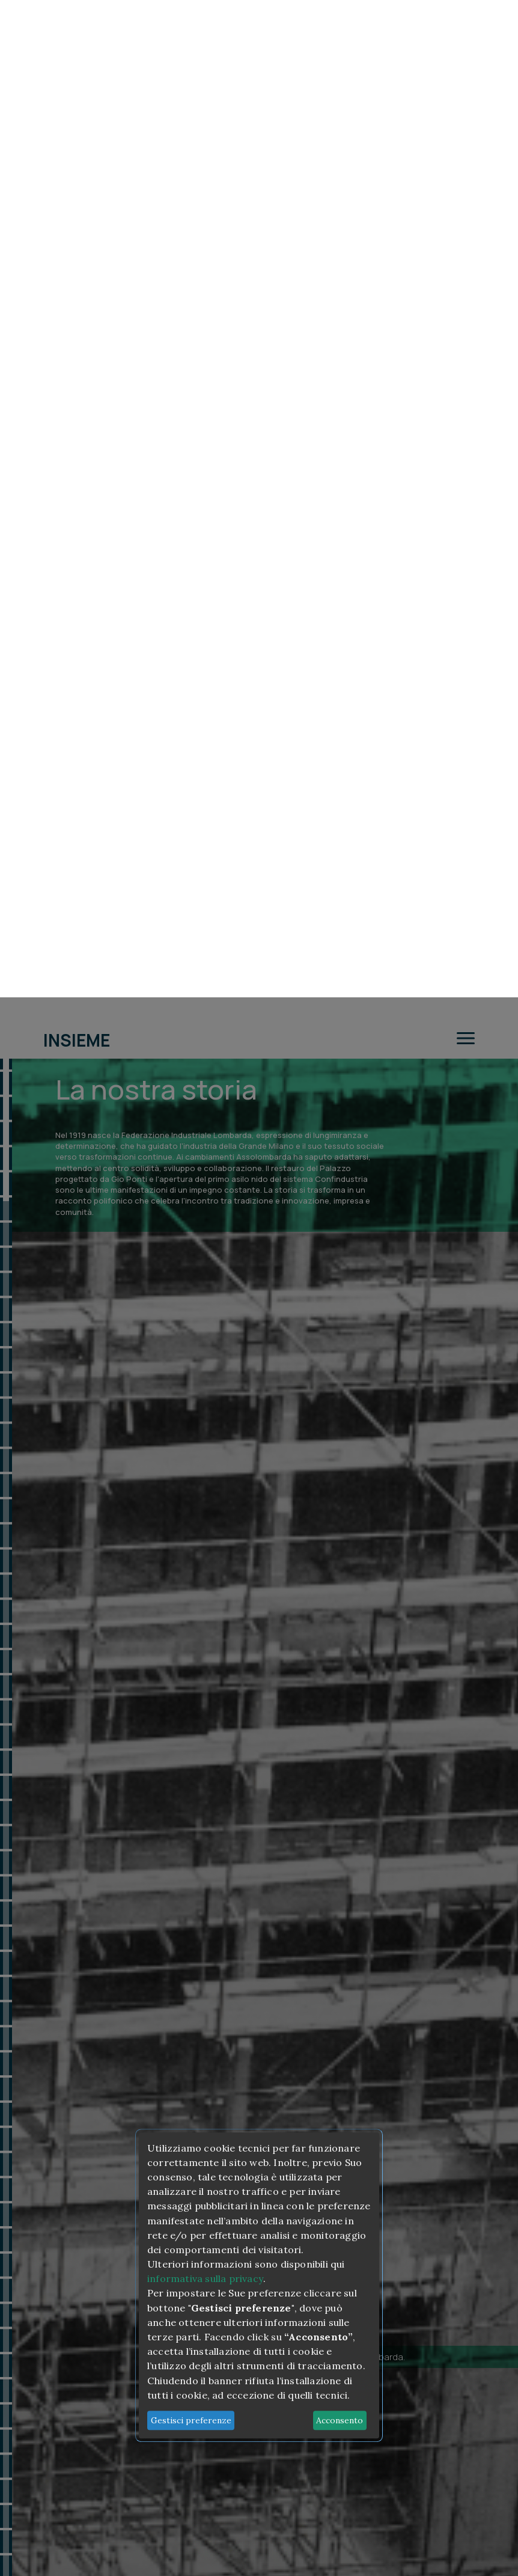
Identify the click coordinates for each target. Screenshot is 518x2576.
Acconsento (339, 1423)
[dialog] (259, 1288)
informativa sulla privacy (205, 1281)
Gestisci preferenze (191, 1423)
